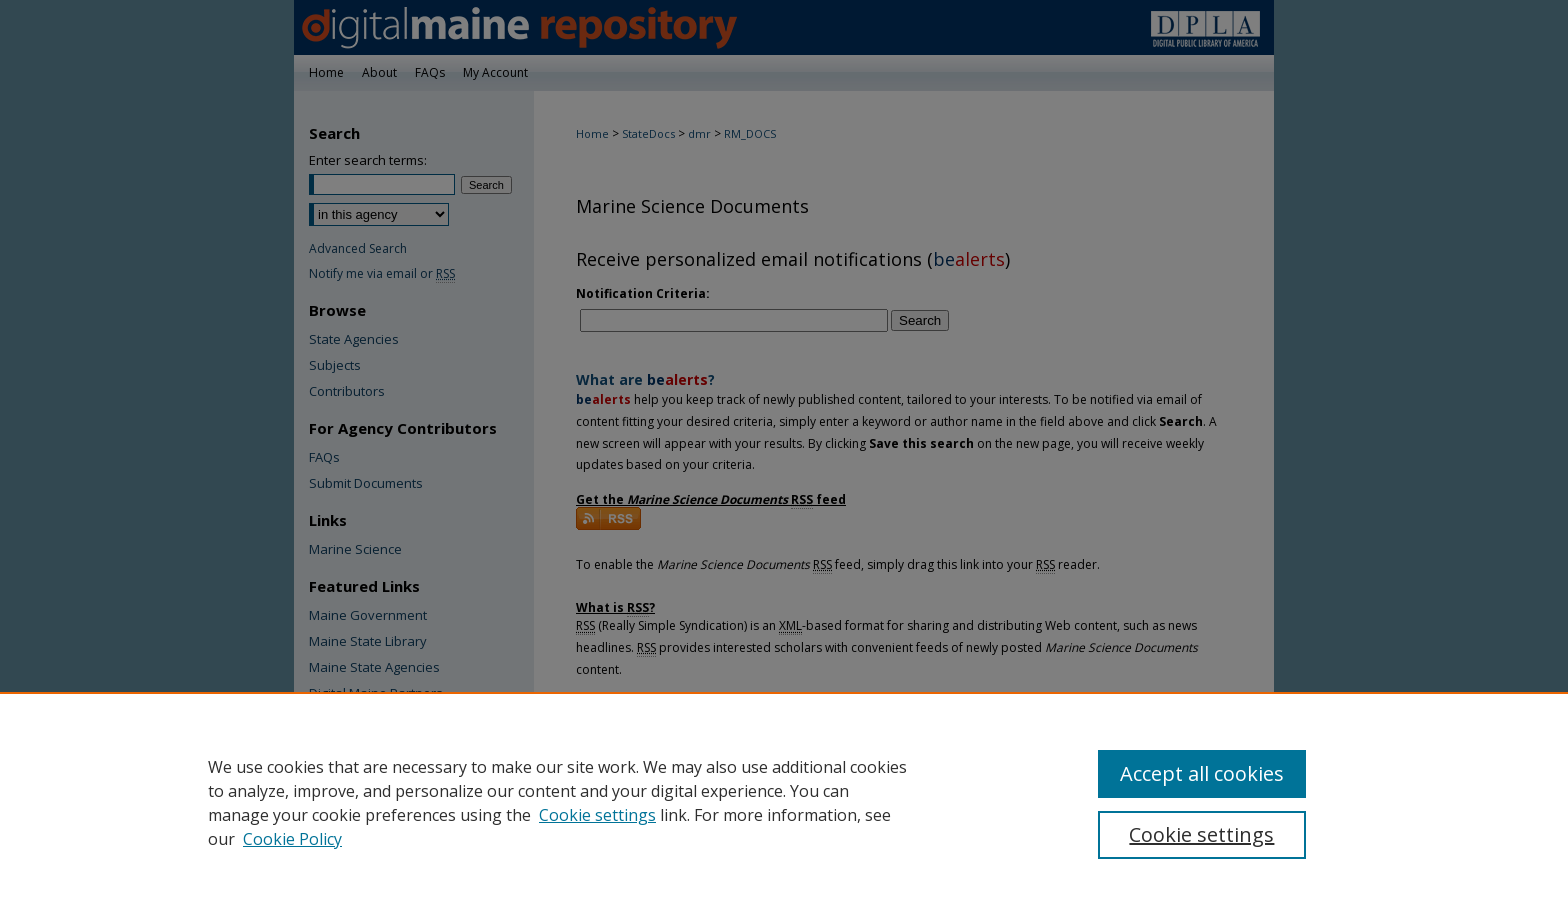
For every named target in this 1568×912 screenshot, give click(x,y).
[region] (784, 802)
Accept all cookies (1202, 773)
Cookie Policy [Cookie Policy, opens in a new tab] (292, 839)
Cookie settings (597, 815)
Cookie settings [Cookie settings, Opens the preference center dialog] (1201, 834)
